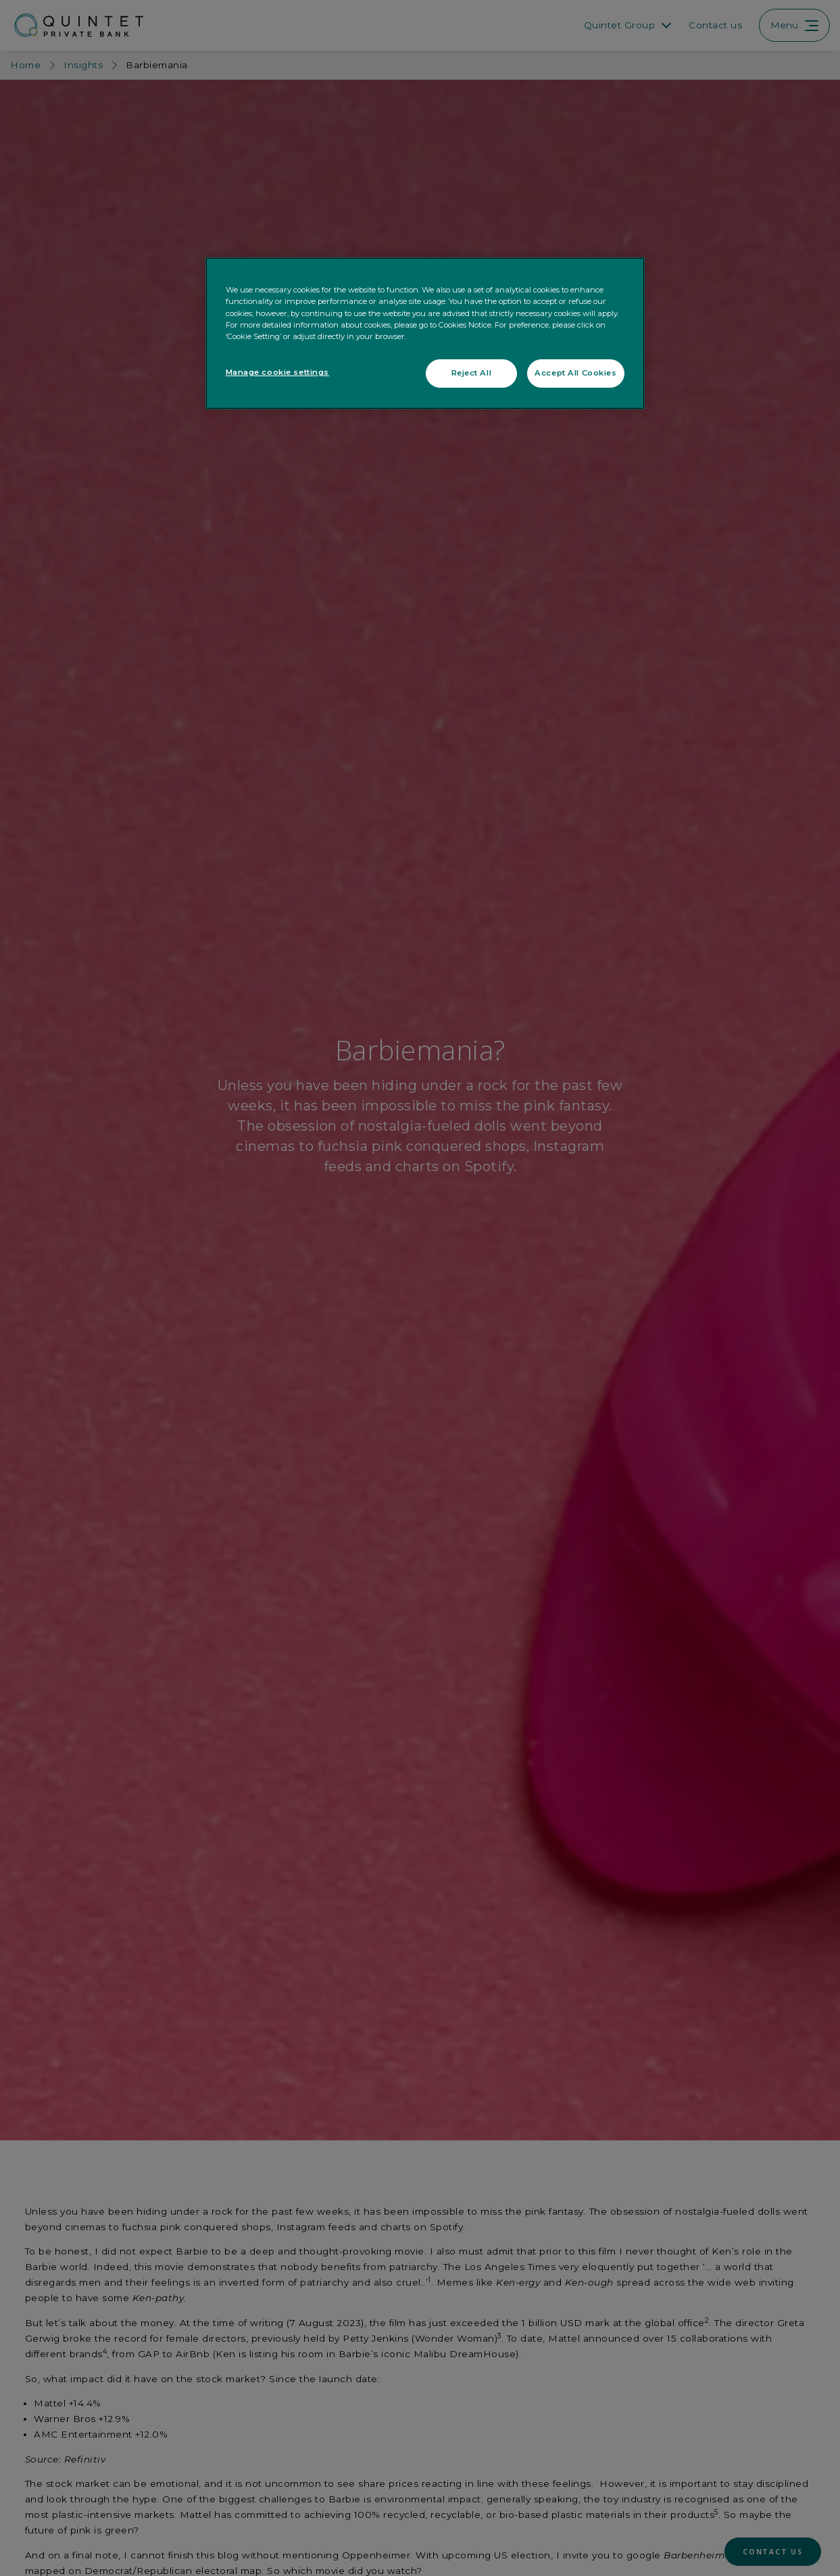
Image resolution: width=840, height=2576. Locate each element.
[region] (425, 333)
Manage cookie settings (278, 372)
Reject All (471, 373)
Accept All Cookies (575, 373)
